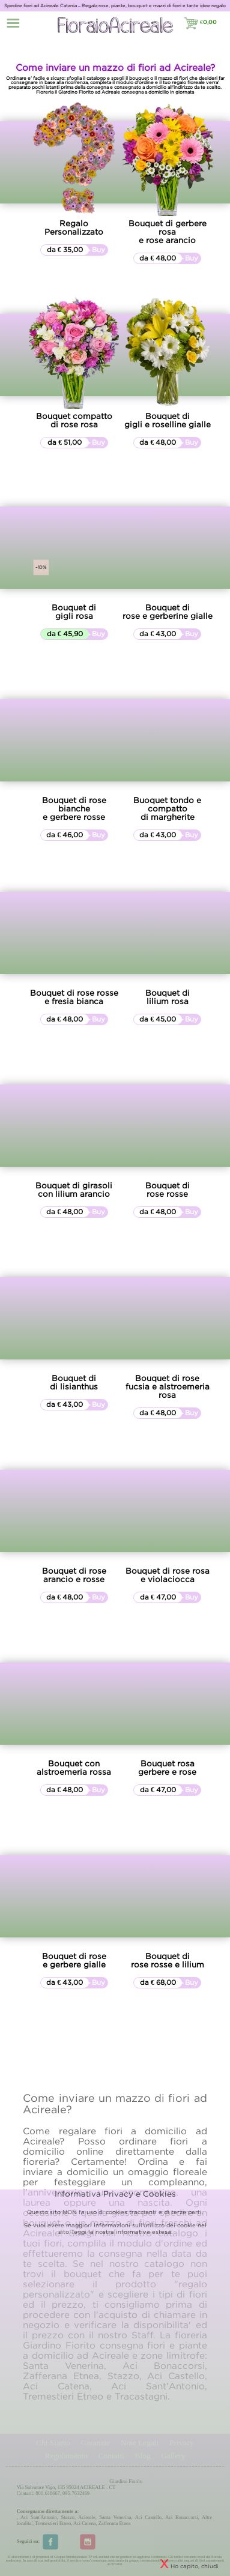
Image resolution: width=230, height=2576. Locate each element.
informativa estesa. (144, 2231)
